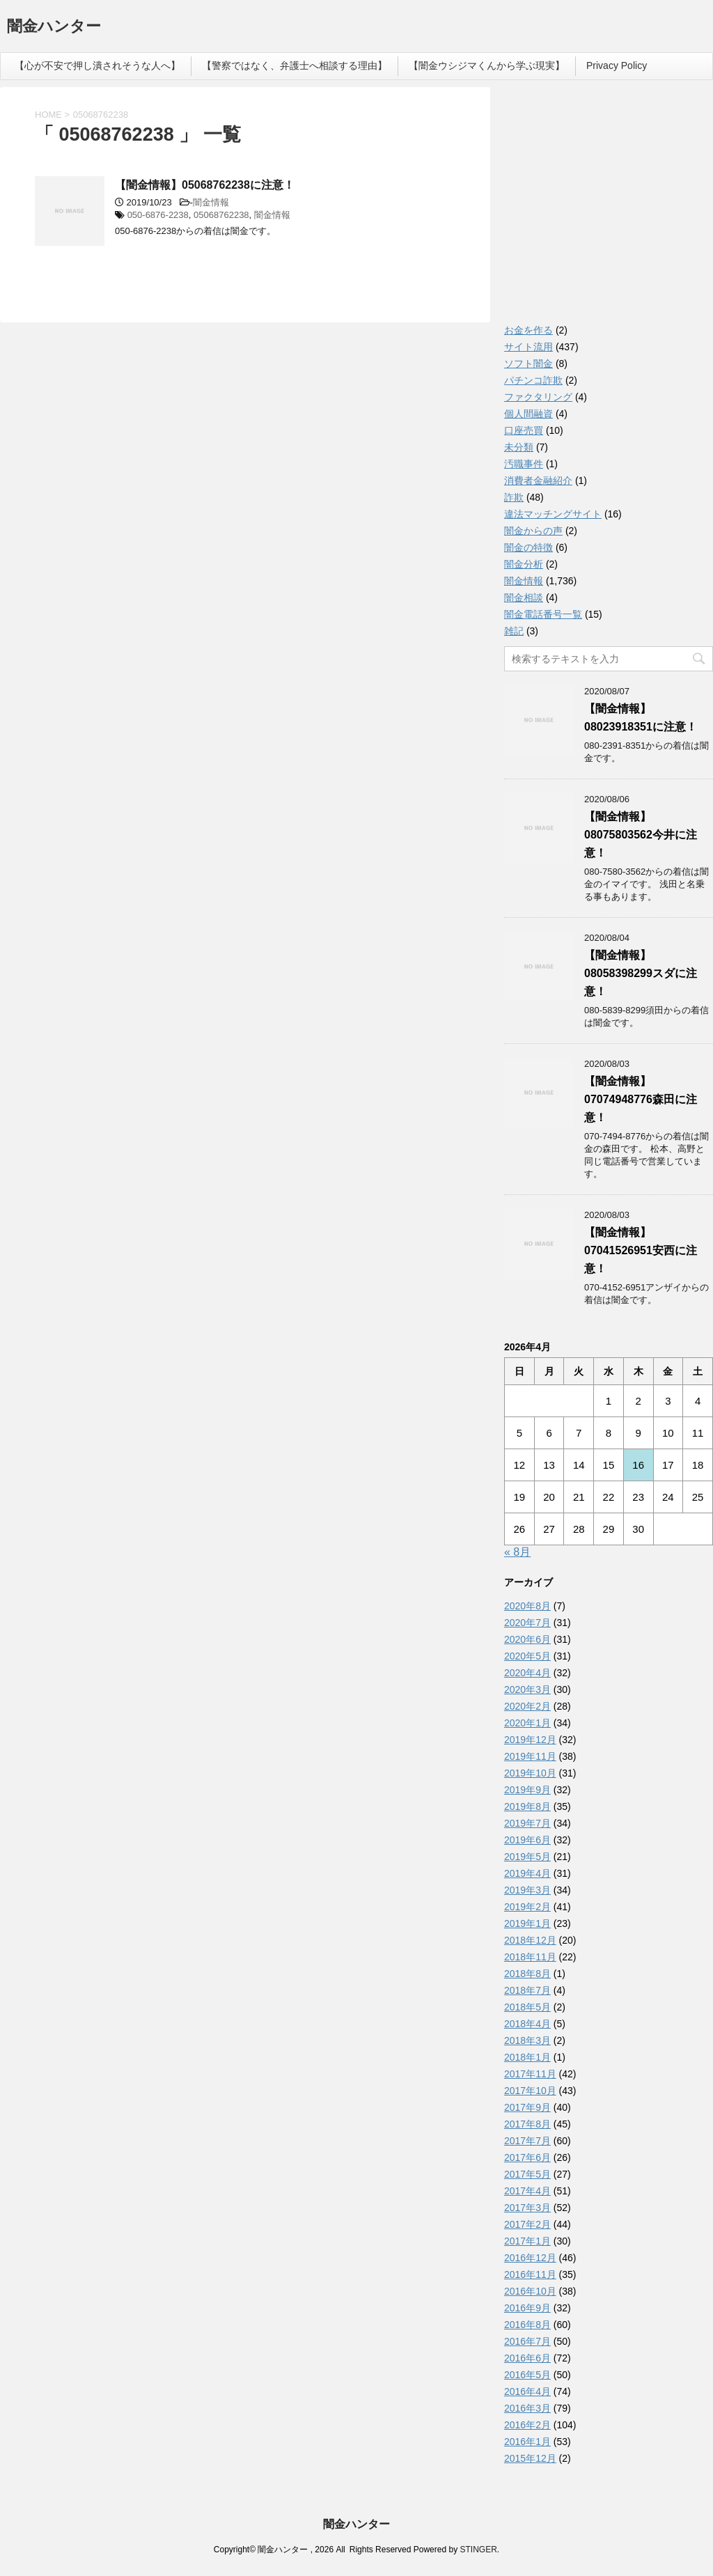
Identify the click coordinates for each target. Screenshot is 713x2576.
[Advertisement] (608, 209)
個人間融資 (528, 413)
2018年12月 (530, 1940)
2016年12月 (530, 2257)
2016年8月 (527, 2324)
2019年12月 (530, 1739)
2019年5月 (527, 1856)
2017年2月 (527, 2224)
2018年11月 (530, 1956)
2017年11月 (530, 2073)
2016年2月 (527, 2424)
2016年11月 (530, 2274)
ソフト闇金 (528, 363)
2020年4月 (527, 1672)
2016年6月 (527, 2358)
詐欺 (514, 497)
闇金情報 (211, 202)
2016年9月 (527, 2307)
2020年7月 (527, 1622)
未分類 (518, 447)
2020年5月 (527, 1656)
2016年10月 (530, 2291)
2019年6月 (527, 1839)
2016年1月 (527, 2441)
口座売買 (523, 430)
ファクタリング (538, 397)
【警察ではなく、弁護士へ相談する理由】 (294, 65)
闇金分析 (523, 564)
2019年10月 (530, 1773)
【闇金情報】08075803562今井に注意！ (640, 835)
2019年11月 (530, 1756)
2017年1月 (527, 2241)
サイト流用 (528, 346)
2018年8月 (527, 1973)
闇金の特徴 (528, 547)
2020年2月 (527, 1706)
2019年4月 (527, 1873)
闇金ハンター (54, 27)
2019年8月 (527, 1806)
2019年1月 (527, 1923)
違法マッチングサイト (553, 514)
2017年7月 (527, 2140)
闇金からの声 (533, 530)
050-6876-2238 (158, 215)
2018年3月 (527, 2040)
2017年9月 (527, 2107)
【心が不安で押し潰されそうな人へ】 (97, 65)
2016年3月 (527, 2408)
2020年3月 (527, 1689)
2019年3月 (527, 1890)
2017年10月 (530, 2090)
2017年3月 (527, 2207)
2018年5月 (527, 2007)
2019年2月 (527, 1906)
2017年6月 (527, 2157)
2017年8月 (527, 2124)
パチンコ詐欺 (533, 380)
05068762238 (221, 215)
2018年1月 (527, 2057)
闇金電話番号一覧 (543, 614)
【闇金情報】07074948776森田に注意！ (640, 1099)
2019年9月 (527, 1789)
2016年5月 (527, 2374)
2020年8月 (527, 1605)
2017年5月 (527, 2174)
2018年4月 (527, 2023)
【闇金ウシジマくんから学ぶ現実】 (487, 65)
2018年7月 (527, 1990)
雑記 (514, 631)
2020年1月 (527, 1722)
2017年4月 (527, 2190)
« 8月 (517, 1552)
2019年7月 (527, 1823)
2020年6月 (527, 1639)
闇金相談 (523, 597)
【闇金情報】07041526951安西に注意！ (640, 1250)
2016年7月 (527, 2341)
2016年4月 (527, 2391)
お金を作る (528, 330)
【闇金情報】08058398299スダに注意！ (640, 973)
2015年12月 (530, 2458)
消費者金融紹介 (538, 480)
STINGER (478, 2549)
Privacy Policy (616, 65)
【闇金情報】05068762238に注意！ (205, 185)
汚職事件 (523, 463)
